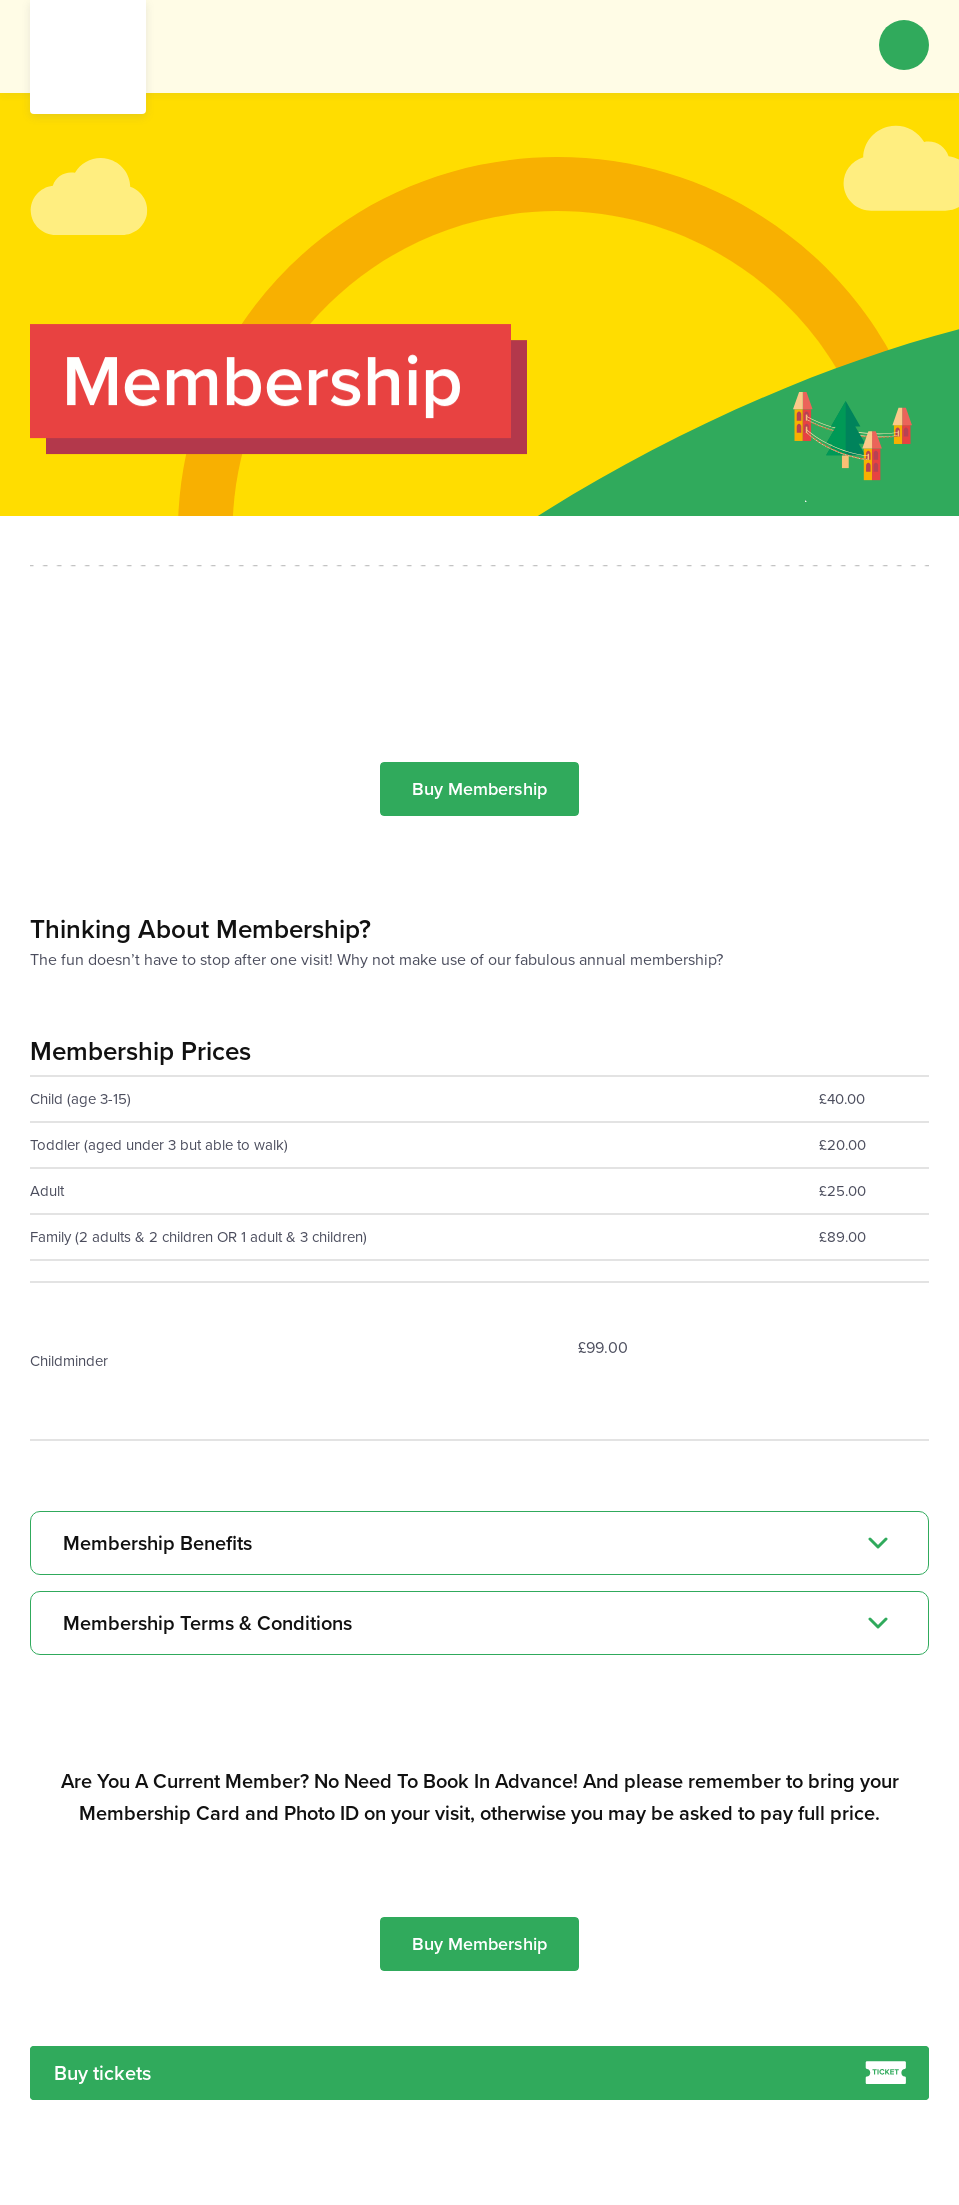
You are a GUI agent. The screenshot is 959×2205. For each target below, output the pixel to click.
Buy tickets (480, 2073)
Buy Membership (479, 789)
